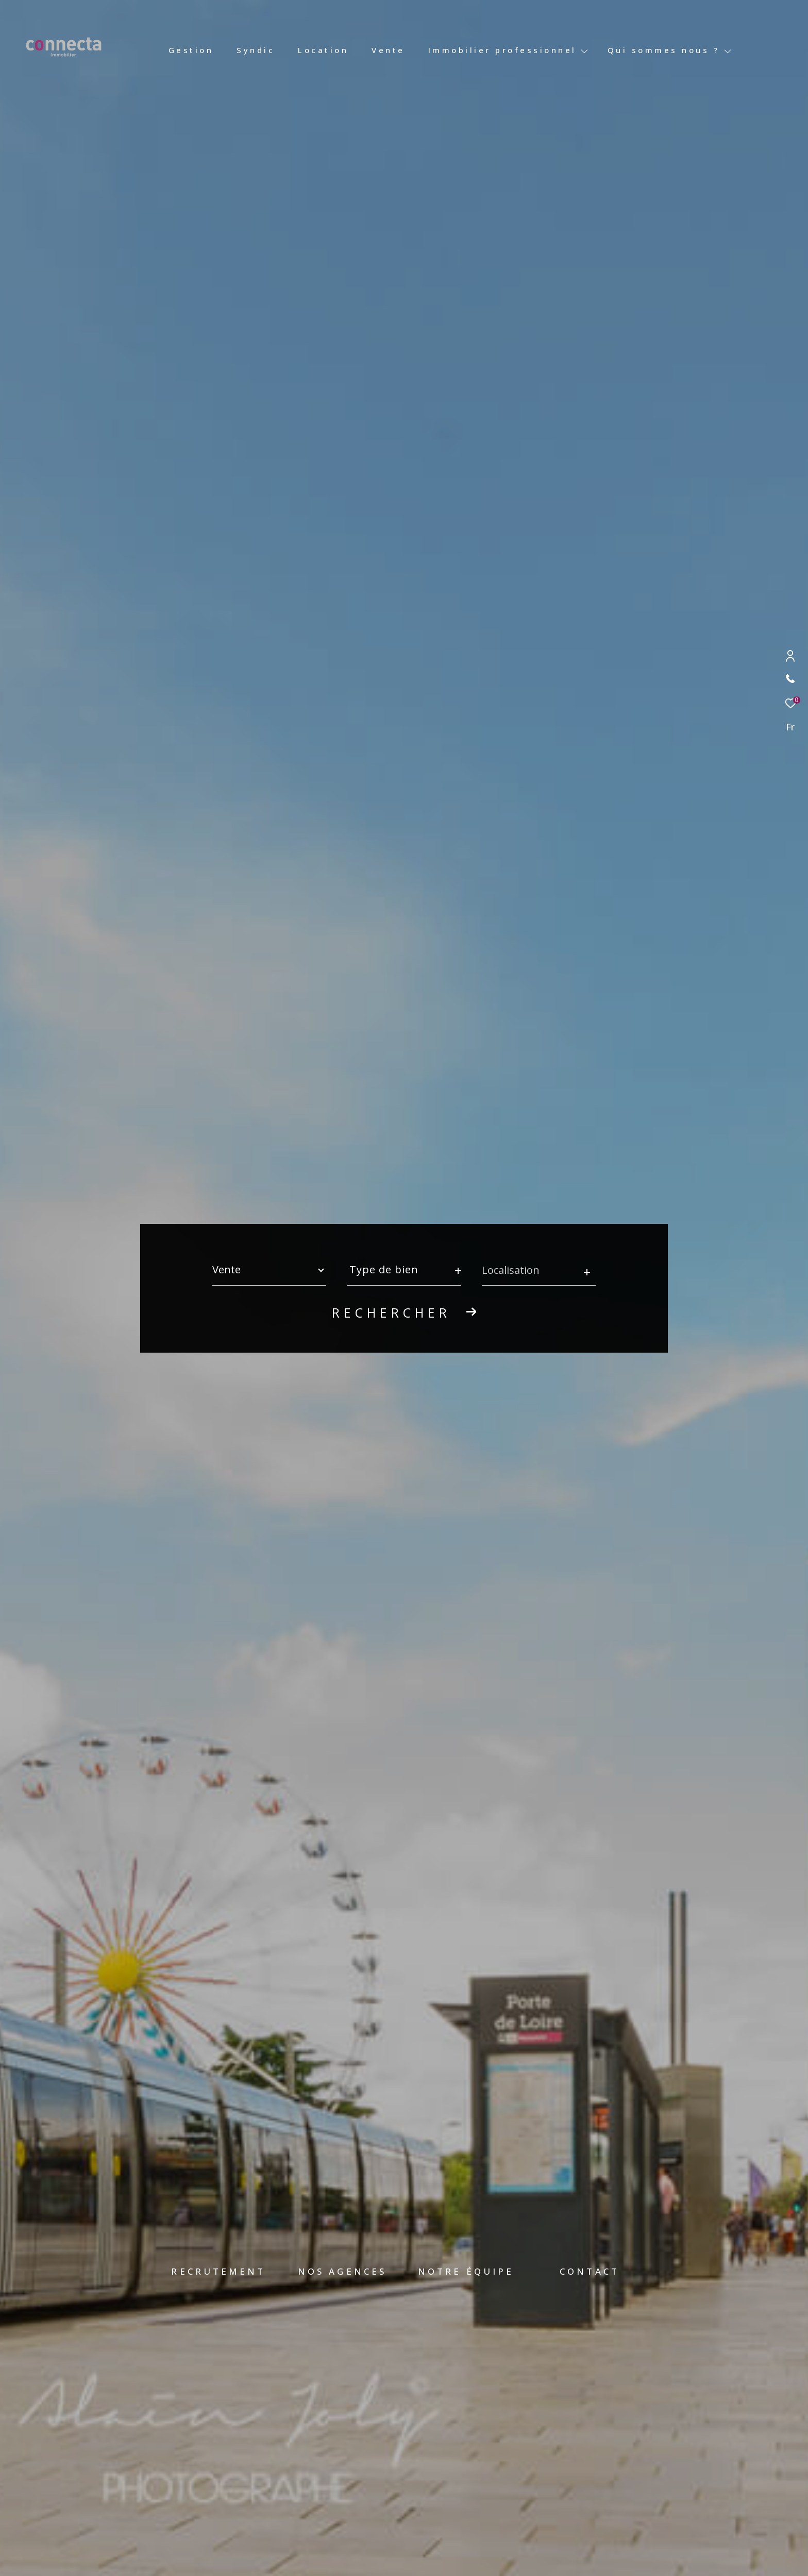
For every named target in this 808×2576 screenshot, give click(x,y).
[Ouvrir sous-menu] (584, 51)
